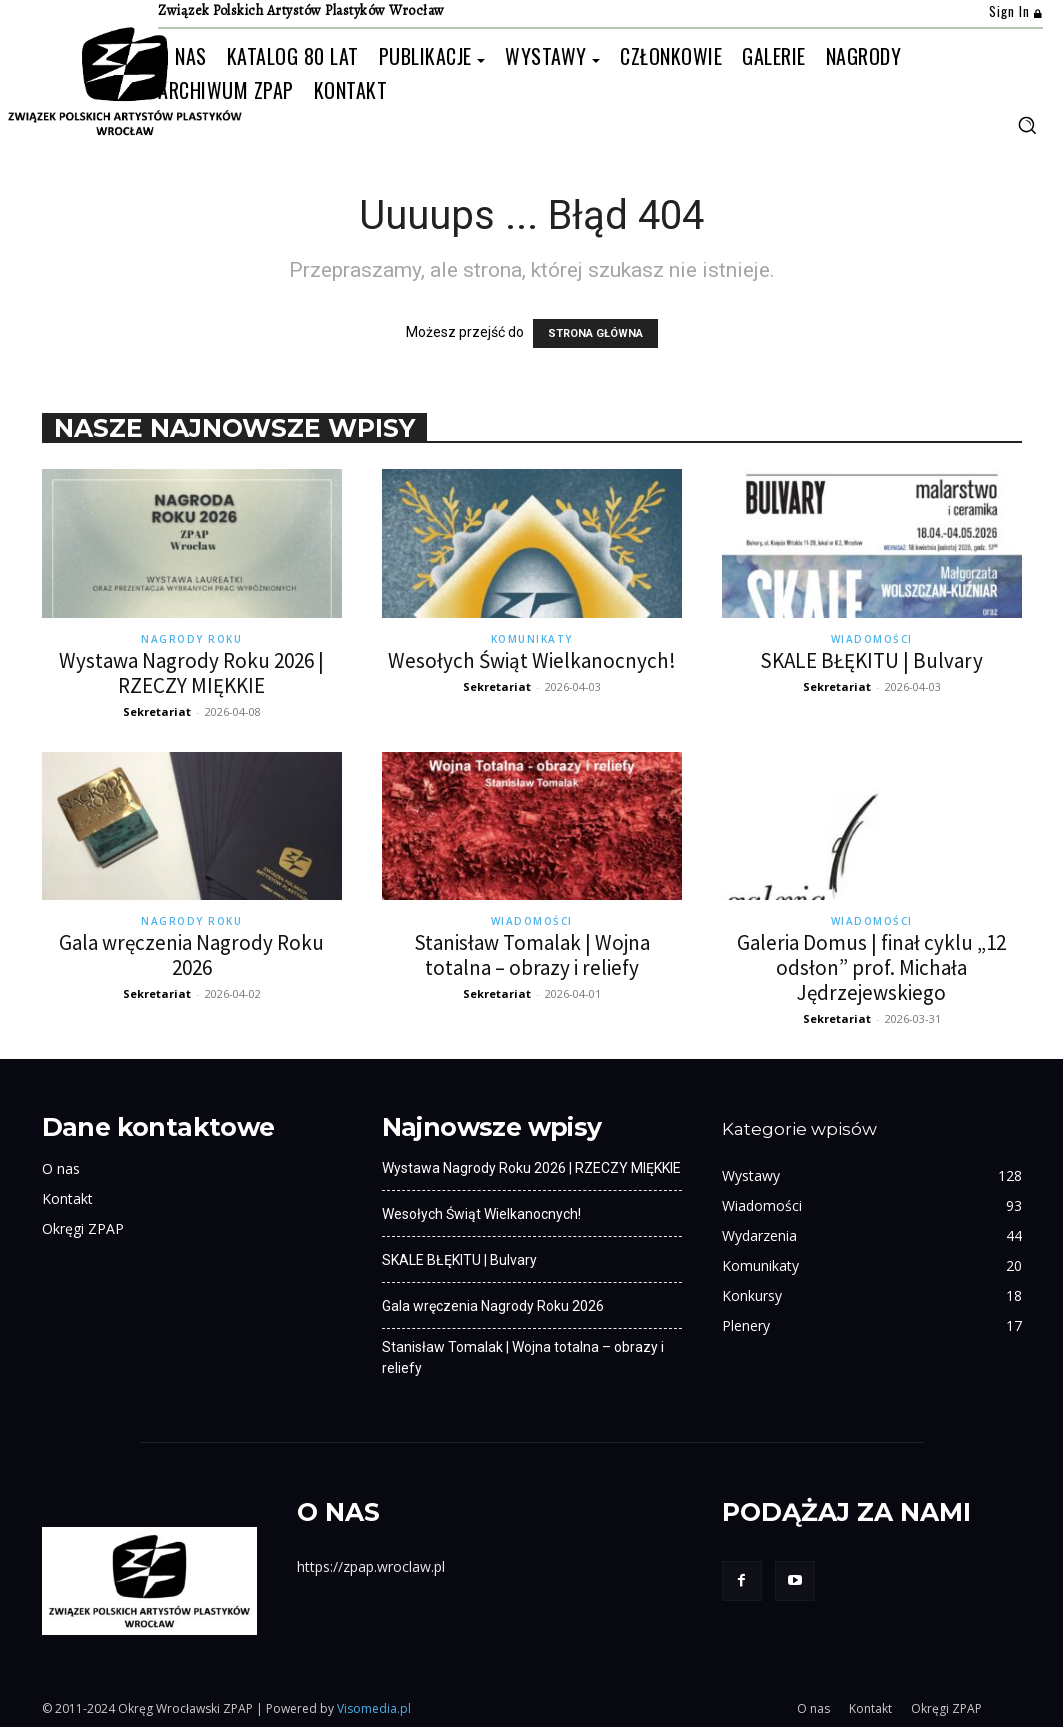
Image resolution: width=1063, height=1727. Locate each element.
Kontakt (67, 1198)
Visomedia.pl (374, 1708)
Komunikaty (532, 639)
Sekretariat (157, 711)
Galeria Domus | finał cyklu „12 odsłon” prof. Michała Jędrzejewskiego (871, 967)
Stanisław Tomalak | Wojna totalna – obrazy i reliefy (532, 955)
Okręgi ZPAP (83, 1228)
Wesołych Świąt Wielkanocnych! (532, 660)
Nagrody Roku (191, 639)
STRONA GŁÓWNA (595, 333)
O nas (61, 1168)
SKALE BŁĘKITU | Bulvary (871, 660)
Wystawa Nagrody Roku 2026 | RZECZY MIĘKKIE (191, 673)
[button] (1027, 125)
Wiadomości (872, 639)
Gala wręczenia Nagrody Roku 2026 (191, 955)
